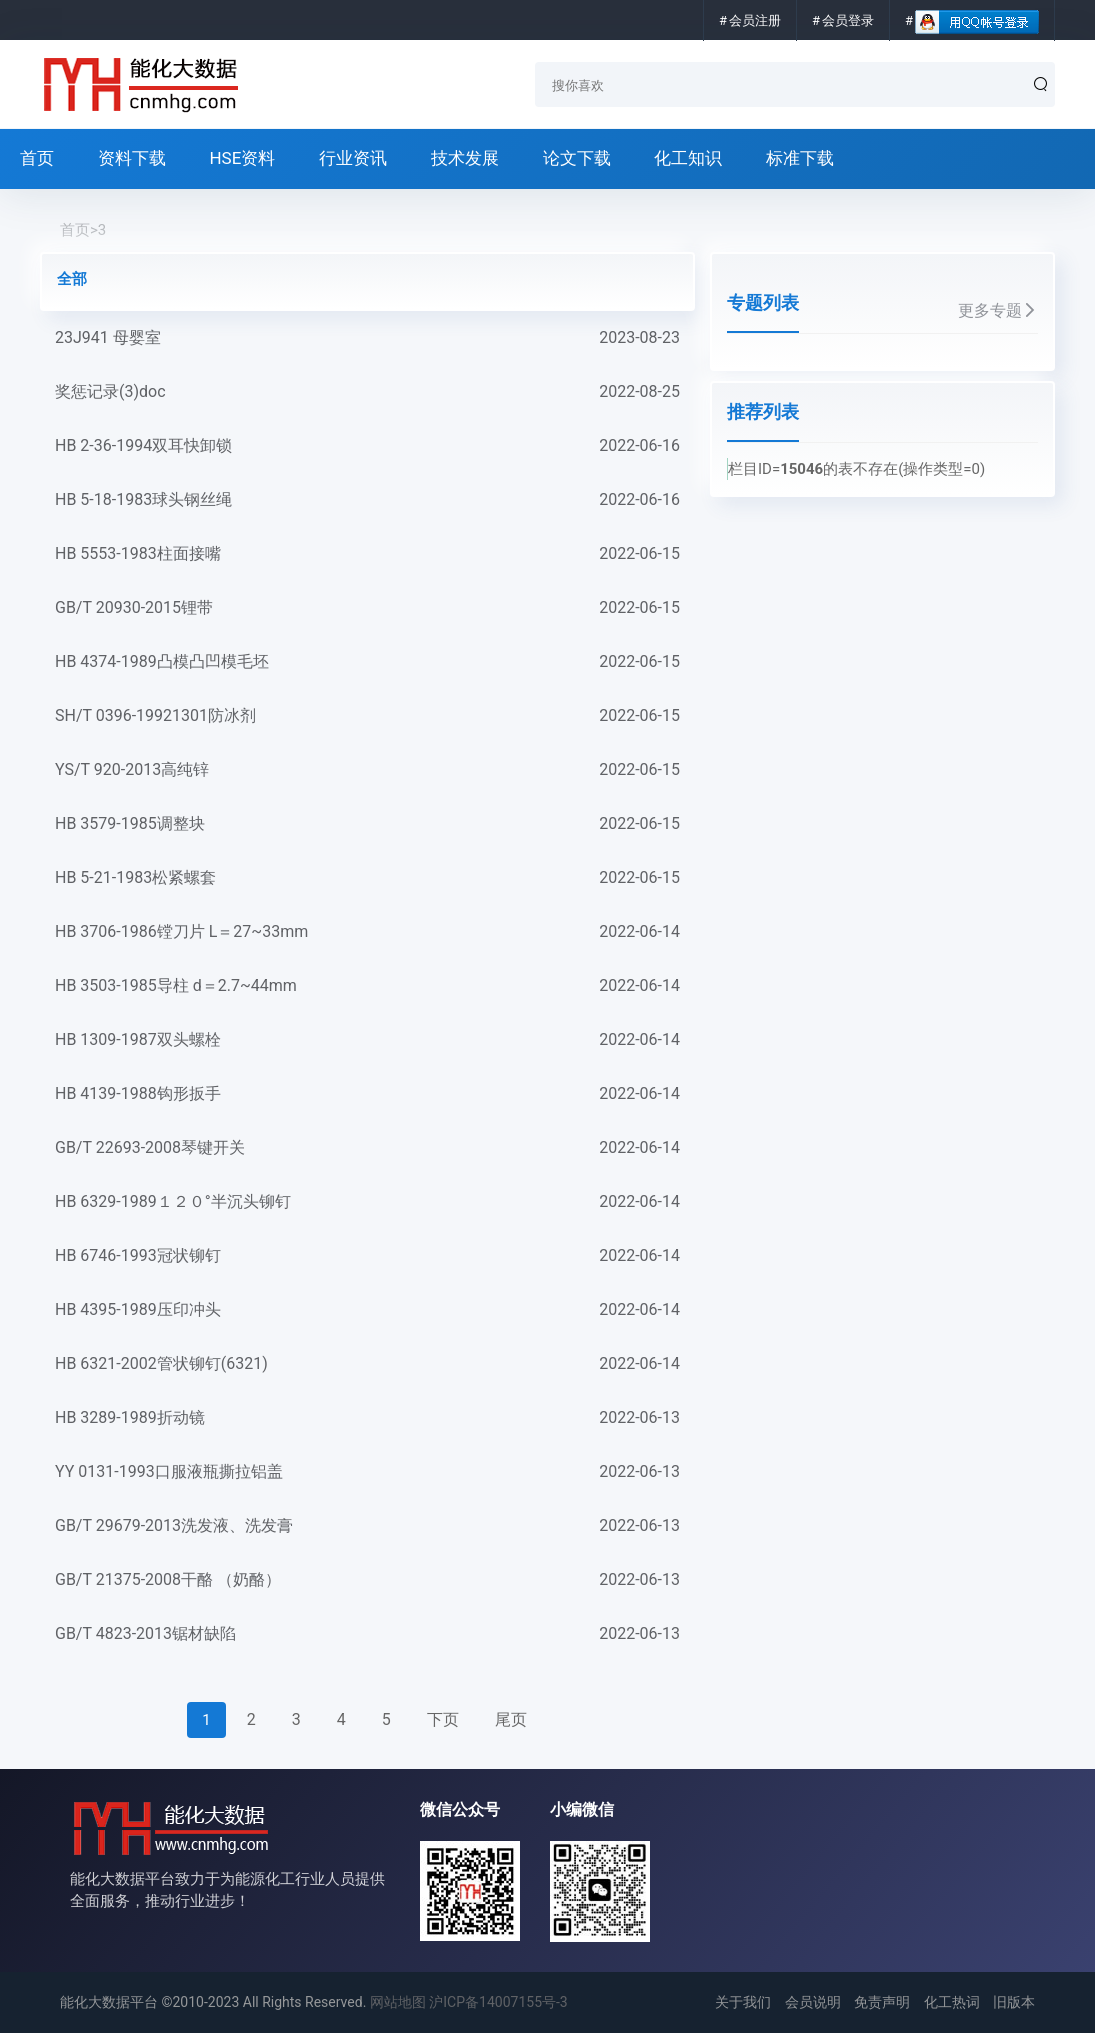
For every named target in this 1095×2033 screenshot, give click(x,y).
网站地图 (398, 2002)
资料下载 (132, 158)
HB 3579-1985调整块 (367, 824)
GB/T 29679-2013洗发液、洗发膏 (367, 1526)
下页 (443, 1719)
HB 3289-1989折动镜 (367, 1418)
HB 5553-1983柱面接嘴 (367, 554)
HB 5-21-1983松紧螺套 (367, 878)
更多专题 (998, 310)
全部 (72, 279)
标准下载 (800, 158)
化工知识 (688, 158)
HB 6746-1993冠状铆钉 (367, 1256)
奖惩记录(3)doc (367, 392)
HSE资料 (242, 158)
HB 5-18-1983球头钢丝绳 (367, 500)
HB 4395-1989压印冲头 (367, 1310)
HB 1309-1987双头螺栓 (367, 1040)
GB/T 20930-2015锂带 (367, 608)
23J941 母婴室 (367, 338)
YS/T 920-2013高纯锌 (367, 770)
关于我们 (743, 2002)
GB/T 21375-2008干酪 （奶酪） (367, 1580)
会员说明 (813, 2002)
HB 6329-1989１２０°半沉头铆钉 (367, 1202)
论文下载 (577, 158)
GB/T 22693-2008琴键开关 (367, 1148)
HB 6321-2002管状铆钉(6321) (367, 1364)
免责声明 (882, 2002)
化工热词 (952, 2002)
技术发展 (465, 158)
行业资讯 (353, 158)
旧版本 (1014, 2002)
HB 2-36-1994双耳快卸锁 (367, 446)
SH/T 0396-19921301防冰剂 (367, 716)
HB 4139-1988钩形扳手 (367, 1094)
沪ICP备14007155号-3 (498, 2002)
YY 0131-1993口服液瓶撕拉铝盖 (367, 1472)
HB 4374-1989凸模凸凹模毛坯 (367, 662)
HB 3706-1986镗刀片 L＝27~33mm (367, 932)
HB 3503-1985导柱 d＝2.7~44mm (367, 986)
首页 (37, 158)
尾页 (511, 1719)
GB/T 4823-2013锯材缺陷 (367, 1634)
